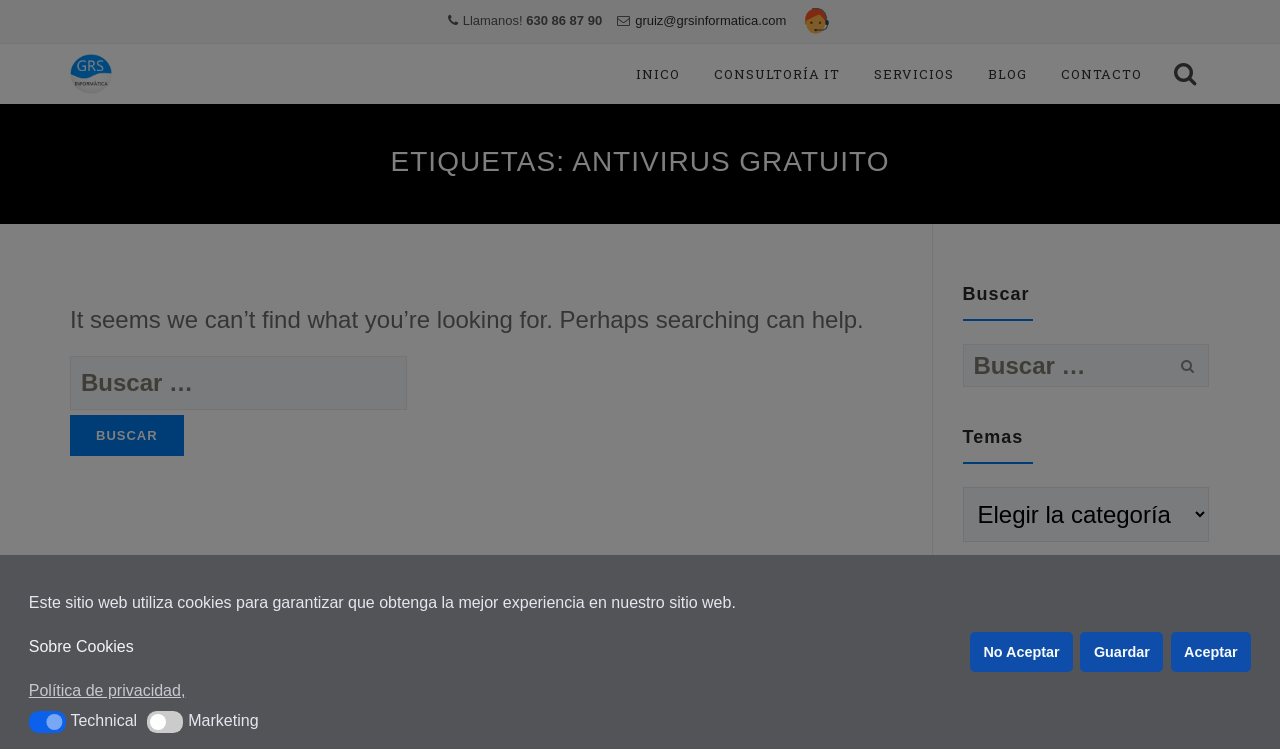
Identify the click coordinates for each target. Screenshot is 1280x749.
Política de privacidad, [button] (107, 690)
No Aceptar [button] (1021, 652)
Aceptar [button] (1211, 652)
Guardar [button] (1122, 652)
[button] (47, 722)
